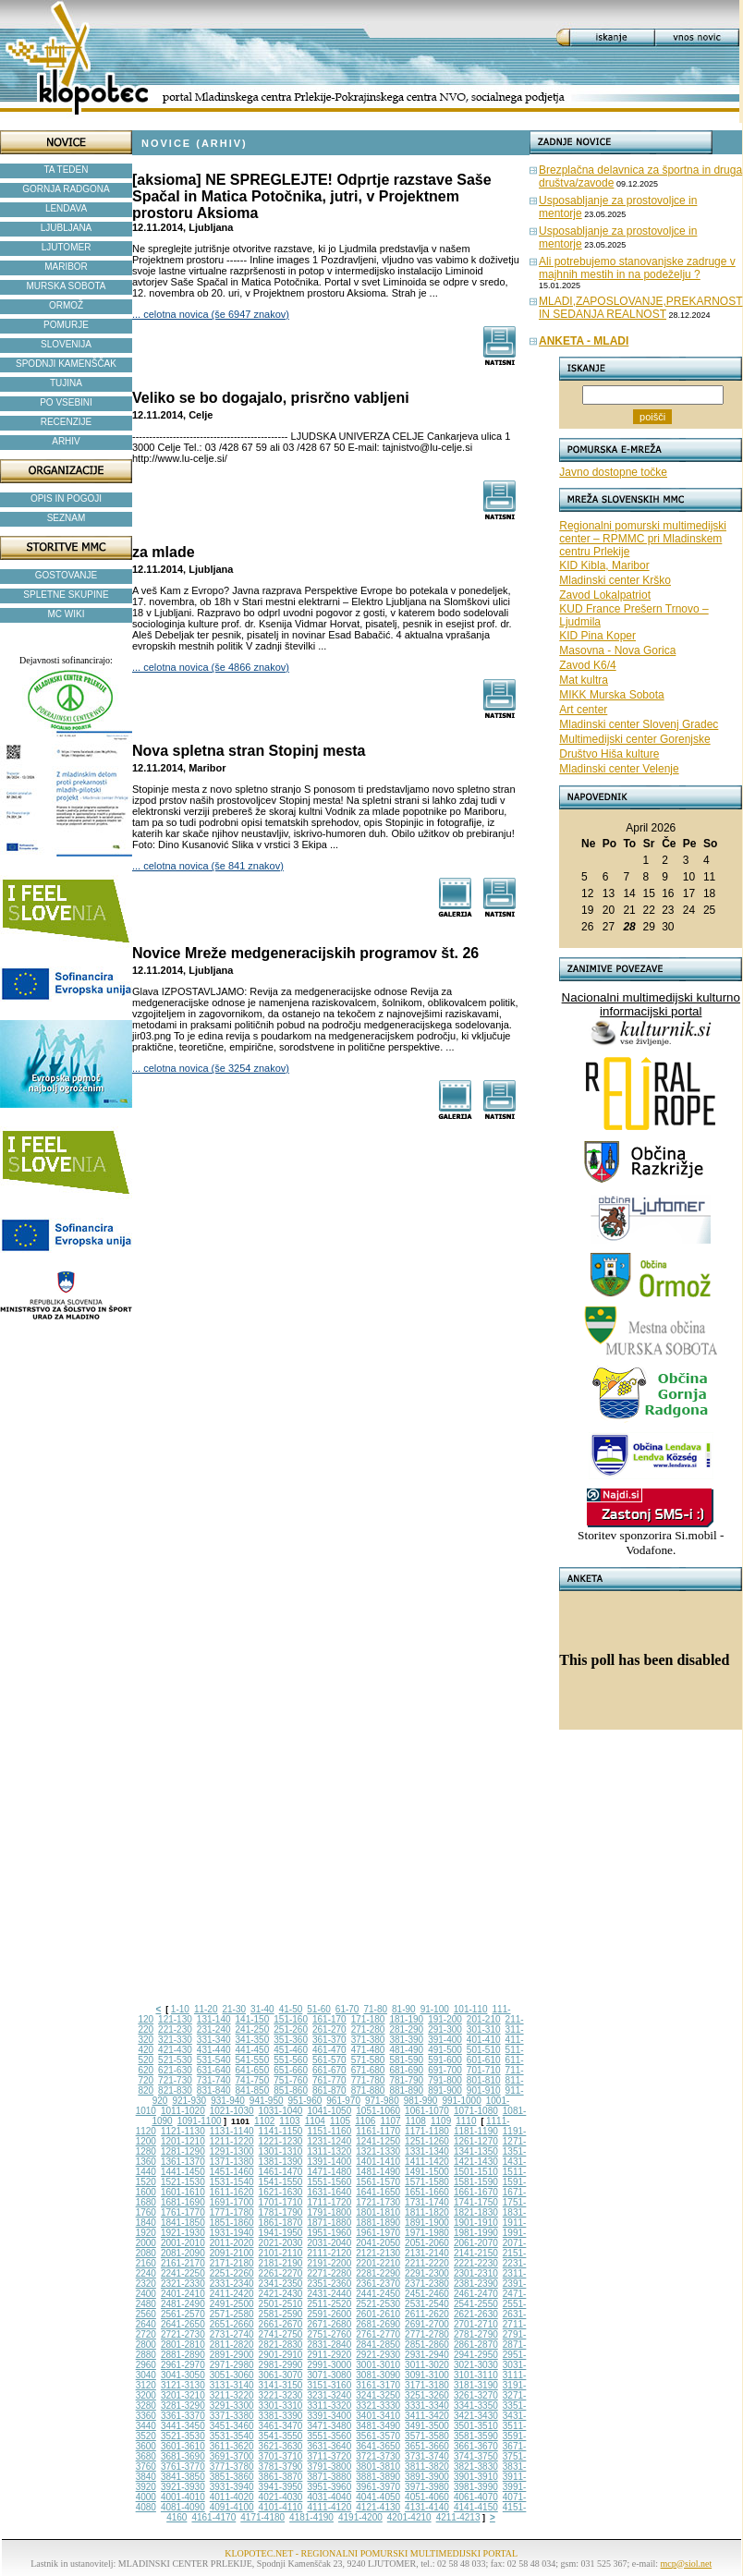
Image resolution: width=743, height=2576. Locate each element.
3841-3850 (183, 2477)
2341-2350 (281, 2283)
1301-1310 (281, 2151)
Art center (583, 709)
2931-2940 (427, 2355)
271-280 (368, 2029)
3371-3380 (232, 2416)
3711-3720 (329, 2456)
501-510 (484, 2050)
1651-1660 (427, 2192)
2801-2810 (183, 2344)
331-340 (214, 2040)
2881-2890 (183, 2355)
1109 (441, 2121)
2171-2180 (232, 2263)
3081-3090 (378, 2375)
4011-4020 (232, 2497)
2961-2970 (183, 2365)
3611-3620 (232, 2446)
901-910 (484, 2090)
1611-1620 (232, 2192)
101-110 (471, 2009)
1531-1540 (232, 2182)
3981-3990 (476, 2487)
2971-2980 (232, 2365)
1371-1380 (232, 2162)
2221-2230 (476, 2263)
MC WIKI (66, 614)
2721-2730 (183, 2334)
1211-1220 (232, 2141)
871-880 (368, 2090)
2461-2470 (476, 2294)
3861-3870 (281, 2477)
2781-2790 (476, 2334)
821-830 (175, 2090)
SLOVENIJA (66, 344)
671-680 (368, 2070)
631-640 (214, 2070)
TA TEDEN (66, 169)
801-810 (484, 2080)
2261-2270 (281, 2273)
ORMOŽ (66, 305)
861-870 (329, 2090)
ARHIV (66, 441)
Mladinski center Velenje (618, 768)
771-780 (368, 2080)
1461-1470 (281, 2172)
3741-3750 (476, 2456)
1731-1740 (427, 2202)
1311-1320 (329, 2151)
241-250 (253, 2029)
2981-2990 (281, 2365)
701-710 (484, 2070)
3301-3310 (281, 2405)
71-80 (375, 2009)
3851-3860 (232, 2477)
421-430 (175, 2050)
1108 (416, 2121)
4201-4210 (409, 2517)
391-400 (445, 2040)
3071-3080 (329, 2375)
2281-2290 (378, 2273)
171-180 (368, 2019)
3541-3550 (281, 2436)
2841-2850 (378, 2344)
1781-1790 (281, 2212)
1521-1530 (183, 2182)
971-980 (382, 2101)
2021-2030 (281, 2243)
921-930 (189, 2101)
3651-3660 (427, 2446)
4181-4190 (311, 2517)
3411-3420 (427, 2416)
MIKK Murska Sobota (611, 694)
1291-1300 (232, 2151)
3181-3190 (476, 2385)
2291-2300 (427, 2273)
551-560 (291, 2060)
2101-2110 (281, 2253)
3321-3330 (378, 2405)
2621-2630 (476, 2314)
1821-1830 (476, 2212)
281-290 (406, 2029)
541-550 (253, 2060)
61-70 (347, 2009)
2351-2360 (329, 2283)
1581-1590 (476, 2182)
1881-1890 (378, 2223)
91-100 (434, 2009)
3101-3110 (476, 2375)
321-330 (175, 2040)
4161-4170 (213, 2517)
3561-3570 (378, 2436)
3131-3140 (232, 2385)
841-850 (253, 2090)
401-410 (484, 2040)
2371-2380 (427, 2283)
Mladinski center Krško (615, 580)
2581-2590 (281, 2314)
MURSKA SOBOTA (66, 286)
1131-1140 (232, 2131)
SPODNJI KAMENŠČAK (66, 363)
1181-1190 (476, 2131)
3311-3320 (329, 2405)
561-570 (329, 2060)
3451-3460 (232, 2426)
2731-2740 (232, 2334)
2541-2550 (476, 2304)
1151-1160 (329, 2131)
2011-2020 (232, 2243)
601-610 (484, 2060)
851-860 (291, 2090)
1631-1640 (329, 2192)
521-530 (175, 2060)
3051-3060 (232, 2375)
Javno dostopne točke (613, 472)
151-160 (291, 2019)
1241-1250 (378, 2141)
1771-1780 (232, 2212)
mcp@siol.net (687, 2563)
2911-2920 (329, 2355)
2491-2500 (232, 2304)
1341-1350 (476, 2151)
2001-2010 (183, 2243)
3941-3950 (281, 2487)
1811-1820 (427, 2212)
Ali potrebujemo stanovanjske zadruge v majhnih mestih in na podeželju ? (637, 268)
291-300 (445, 2029)
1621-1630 (281, 2192)
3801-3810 (378, 2466)
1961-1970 (378, 2233)
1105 (340, 2121)
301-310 (484, 2029)
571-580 (368, 2060)
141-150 (253, 2019)
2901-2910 (281, 2355)
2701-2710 (476, 2324)
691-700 (445, 2070)
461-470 (329, 2050)
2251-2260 (232, 2273)
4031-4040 (329, 2497)
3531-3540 (232, 2436)
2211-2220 (427, 2263)
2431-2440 (329, 2294)
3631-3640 (329, 2446)
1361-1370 (183, 2162)
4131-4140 (427, 2507)
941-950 (267, 2101)
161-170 (329, 2019)
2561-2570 (183, 2314)
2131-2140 (427, 2253)
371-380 (368, 2040)
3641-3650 (378, 2446)
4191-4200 (360, 2517)
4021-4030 (281, 2497)
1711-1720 (329, 2202)
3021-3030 (476, 2365)
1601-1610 (183, 2192)
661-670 (329, 2070)
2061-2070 (476, 2243)
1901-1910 (476, 2223)
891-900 (445, 2090)
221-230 (175, 2029)
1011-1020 (183, 2111)
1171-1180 (427, 2131)
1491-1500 (427, 2172)
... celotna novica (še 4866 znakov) (210, 667)
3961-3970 (378, 2487)
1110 (466, 2121)
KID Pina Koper (597, 635)
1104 (315, 2121)
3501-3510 (476, 2426)
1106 (365, 2121)
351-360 (291, 2040)
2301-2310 (476, 2273)
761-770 (329, 2080)
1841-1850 (183, 2223)
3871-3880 (329, 2477)
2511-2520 (329, 2304)
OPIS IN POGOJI (66, 498)
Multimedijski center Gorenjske (634, 739)
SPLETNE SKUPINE (65, 594)
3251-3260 (427, 2395)
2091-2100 (232, 2253)
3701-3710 (281, 2456)
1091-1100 (199, 2121)
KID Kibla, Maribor (604, 565)
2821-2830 (281, 2344)
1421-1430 (476, 2162)
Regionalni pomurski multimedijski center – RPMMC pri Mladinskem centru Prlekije (642, 538)
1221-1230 (281, 2141)
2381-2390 (476, 2283)
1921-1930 (183, 2233)
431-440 (214, 2050)
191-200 (445, 2019)
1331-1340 (427, 2151)
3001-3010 (378, 2365)
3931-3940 (232, 2487)
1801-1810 (378, 2212)
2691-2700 (427, 2324)
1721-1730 (378, 2202)
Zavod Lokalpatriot (605, 595)
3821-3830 (476, 2466)
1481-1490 (378, 2172)
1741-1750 (476, 2202)
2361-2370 (378, 2283)
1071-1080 (476, 2111)
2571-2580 (232, 2314)
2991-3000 (329, 2365)
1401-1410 (378, 2162)
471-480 (368, 2050)
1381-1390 (281, 2162)
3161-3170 (378, 2385)
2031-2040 (329, 2243)
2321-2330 (183, 2283)
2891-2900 (232, 2355)
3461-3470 (281, 2426)
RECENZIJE (66, 422)
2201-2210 (378, 2263)
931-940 (228, 2101)
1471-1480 (329, 2172)
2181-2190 (281, 2263)
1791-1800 (329, 2212)
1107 (390, 2121)
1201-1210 (183, 2141)
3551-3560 (329, 2436)
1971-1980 (427, 2233)
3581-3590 (476, 2436)
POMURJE (66, 325)
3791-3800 (329, 2466)
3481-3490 (378, 2426)
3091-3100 (427, 2375)
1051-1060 (378, 2111)
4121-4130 (378, 2507)
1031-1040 (281, 2111)
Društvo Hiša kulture (609, 753)
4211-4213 (458, 2517)
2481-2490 (183, 2304)
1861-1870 (281, 2223)
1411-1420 (427, 2162)
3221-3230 (281, 2395)
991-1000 (461, 2101)
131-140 (214, 2019)
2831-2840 (329, 2344)
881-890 (406, 2090)
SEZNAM (66, 518)
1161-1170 (378, 2131)
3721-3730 (378, 2456)
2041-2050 (378, 2243)
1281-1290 (183, 2151)
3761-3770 (183, 2466)
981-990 (421, 2101)
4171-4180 (262, 2517)
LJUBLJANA (66, 228)
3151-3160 (329, 2385)
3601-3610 (183, 2446)
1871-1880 (329, 2223)
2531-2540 (427, 2304)
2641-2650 (183, 2324)
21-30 (234, 2009)
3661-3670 (476, 2446)
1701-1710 (281, 2202)
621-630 (175, 2070)
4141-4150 (476, 2507)
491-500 (445, 2050)
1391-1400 (329, 2162)
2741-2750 (281, 2334)
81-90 (404, 2009)
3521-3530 (183, 2436)
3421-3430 (476, 2416)
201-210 (484, 2019)
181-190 (406, 2019)
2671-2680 (329, 2324)
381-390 (406, 2040)
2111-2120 (329, 2253)
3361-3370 (183, 2416)
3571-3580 (427, 2436)
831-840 (214, 2090)
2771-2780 (427, 2334)
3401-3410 (378, 2416)
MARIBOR (66, 266)
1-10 (180, 2009)
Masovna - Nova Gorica (617, 650)
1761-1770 (183, 2212)
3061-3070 (281, 2375)
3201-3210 (183, 2395)
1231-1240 (329, 2141)
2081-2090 (183, 2253)
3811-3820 (427, 2466)
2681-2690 (378, 2324)
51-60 (319, 2009)
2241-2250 (183, 2273)
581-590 (406, 2060)
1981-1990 (476, 2233)
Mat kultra (583, 680)
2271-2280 (329, 2273)
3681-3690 (183, 2456)
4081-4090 (183, 2507)
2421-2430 (281, 2294)
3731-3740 (427, 2456)
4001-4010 (183, 2497)
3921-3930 (183, 2487)
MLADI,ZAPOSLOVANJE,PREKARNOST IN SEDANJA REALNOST (641, 308)
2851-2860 (427, 2344)
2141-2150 (476, 2253)
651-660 (291, 2070)
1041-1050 (329, 2111)
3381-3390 (281, 2416)
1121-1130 (183, 2131)
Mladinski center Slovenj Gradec (638, 724)
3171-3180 (427, 2385)
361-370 (329, 2040)
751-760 (291, 2080)
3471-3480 (329, 2426)
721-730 (175, 2080)
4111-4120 (329, 2507)
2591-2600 (329, 2314)
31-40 (262, 2009)
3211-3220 (232, 2395)
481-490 (406, 2050)
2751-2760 (329, 2334)
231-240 (214, 2029)
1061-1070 (427, 2111)
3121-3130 (183, 2385)
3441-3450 (183, 2426)
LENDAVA (66, 208)
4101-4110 (281, 2507)
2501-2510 (281, 2304)
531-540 (214, 2060)
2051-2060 (427, 2243)
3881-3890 (378, 2477)
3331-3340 (427, 2405)
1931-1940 (232, 2233)
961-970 (343, 2101)
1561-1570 (378, 2182)
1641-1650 (378, 2192)
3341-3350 (476, 2405)
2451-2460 (427, 2294)
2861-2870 (476, 2344)
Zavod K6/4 (587, 665)
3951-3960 (329, 2487)
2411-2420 (232, 2294)
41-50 (291, 2009)
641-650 (253, 2070)
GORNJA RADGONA (65, 189)
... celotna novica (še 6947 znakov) (210, 314)
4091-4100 (232, 2507)
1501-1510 (476, 2172)
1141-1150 (281, 2131)
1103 (289, 2121)
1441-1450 (183, 2172)
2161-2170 (183, 2263)
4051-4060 (427, 2497)
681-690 (406, 2070)
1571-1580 (427, 2182)
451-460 (291, 2050)
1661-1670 (476, 2192)
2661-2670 (281, 2324)
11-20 (206, 2009)
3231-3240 (329, 2395)
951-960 (305, 2101)
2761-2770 (378, 2334)
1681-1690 (183, 2202)
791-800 (445, 2080)
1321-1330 (378, 2151)
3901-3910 (476, 2477)
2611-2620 (427, 2314)
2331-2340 (232, 2283)
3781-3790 (281, 2466)
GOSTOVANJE (66, 575)
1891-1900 (427, 2223)
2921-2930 (378, 2355)
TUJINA (66, 383)
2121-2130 (378, 2253)
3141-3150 (281, 2385)
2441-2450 (378, 2294)
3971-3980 (427, 2487)
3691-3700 (232, 2456)
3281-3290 (183, 2405)
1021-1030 (232, 2111)
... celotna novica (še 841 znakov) (208, 865)
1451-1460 (232, 2172)
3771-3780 (232, 2466)
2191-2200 (329, 2263)
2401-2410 (183, 2294)
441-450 (253, 2050)
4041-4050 (378, 2497)
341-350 (253, 2040)
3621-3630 (281, 2446)
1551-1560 (329, 2182)
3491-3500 (427, 2426)
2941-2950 (476, 2355)
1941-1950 (281, 2233)
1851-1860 (232, 2223)
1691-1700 (232, 2202)
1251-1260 (427, 2141)
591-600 (445, 2060)
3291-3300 (232, 2405)
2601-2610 (378, 2314)
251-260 (291, 2029)
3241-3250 (378, 2395)
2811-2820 (232, 2344)
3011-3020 (427, 2365)
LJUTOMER (66, 247)
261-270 (329, 2029)
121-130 (175, 2019)
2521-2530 (378, 2304)
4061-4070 (476, 2497)
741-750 (253, 2080)
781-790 (406, 2080)
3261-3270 (476, 2395)
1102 (264, 2121)
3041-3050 (183, 2375)
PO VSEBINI (66, 402)
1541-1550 (281, 2182)
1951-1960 (329, 2233)
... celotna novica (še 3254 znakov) (210, 1068)
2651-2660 (232, 2324)
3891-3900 (427, 2477)
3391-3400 (329, 2416)
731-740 (214, 2080)
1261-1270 (476, 2141)
